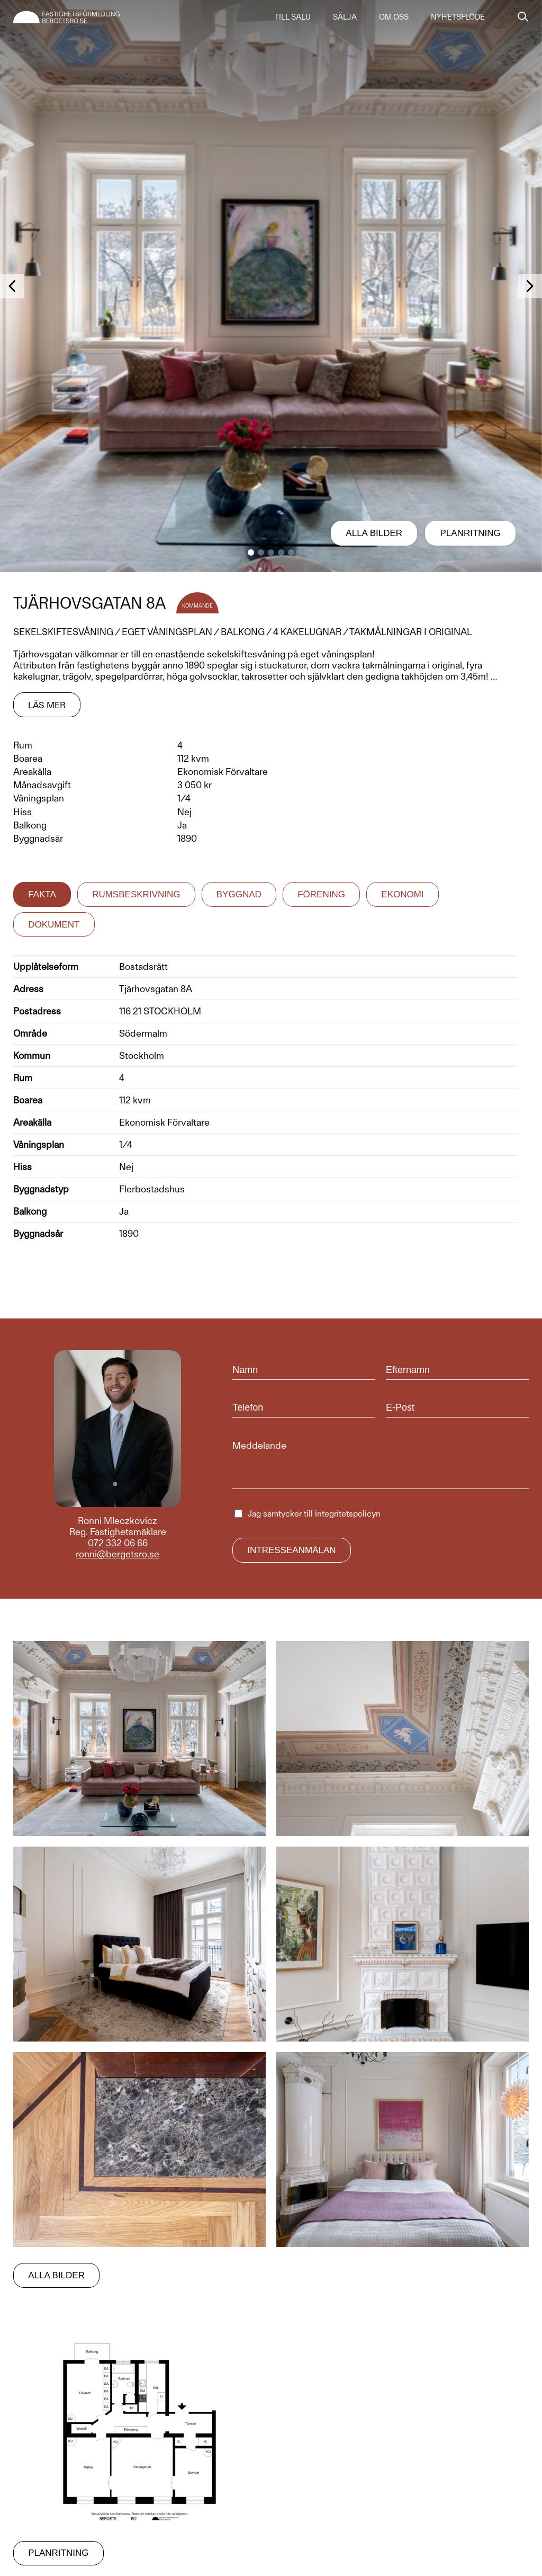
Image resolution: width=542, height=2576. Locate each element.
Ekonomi (402, 894)
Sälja (345, 17)
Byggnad (238, 894)
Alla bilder (374, 533)
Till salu (293, 17)
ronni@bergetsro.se (117, 1553)
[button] (251, 552)
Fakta (42, 894)
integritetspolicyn (348, 1514)
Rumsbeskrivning (136, 894)
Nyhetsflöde (458, 17)
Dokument (53, 925)
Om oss (394, 17)
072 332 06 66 (118, 1542)
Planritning (470, 533)
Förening (321, 894)
